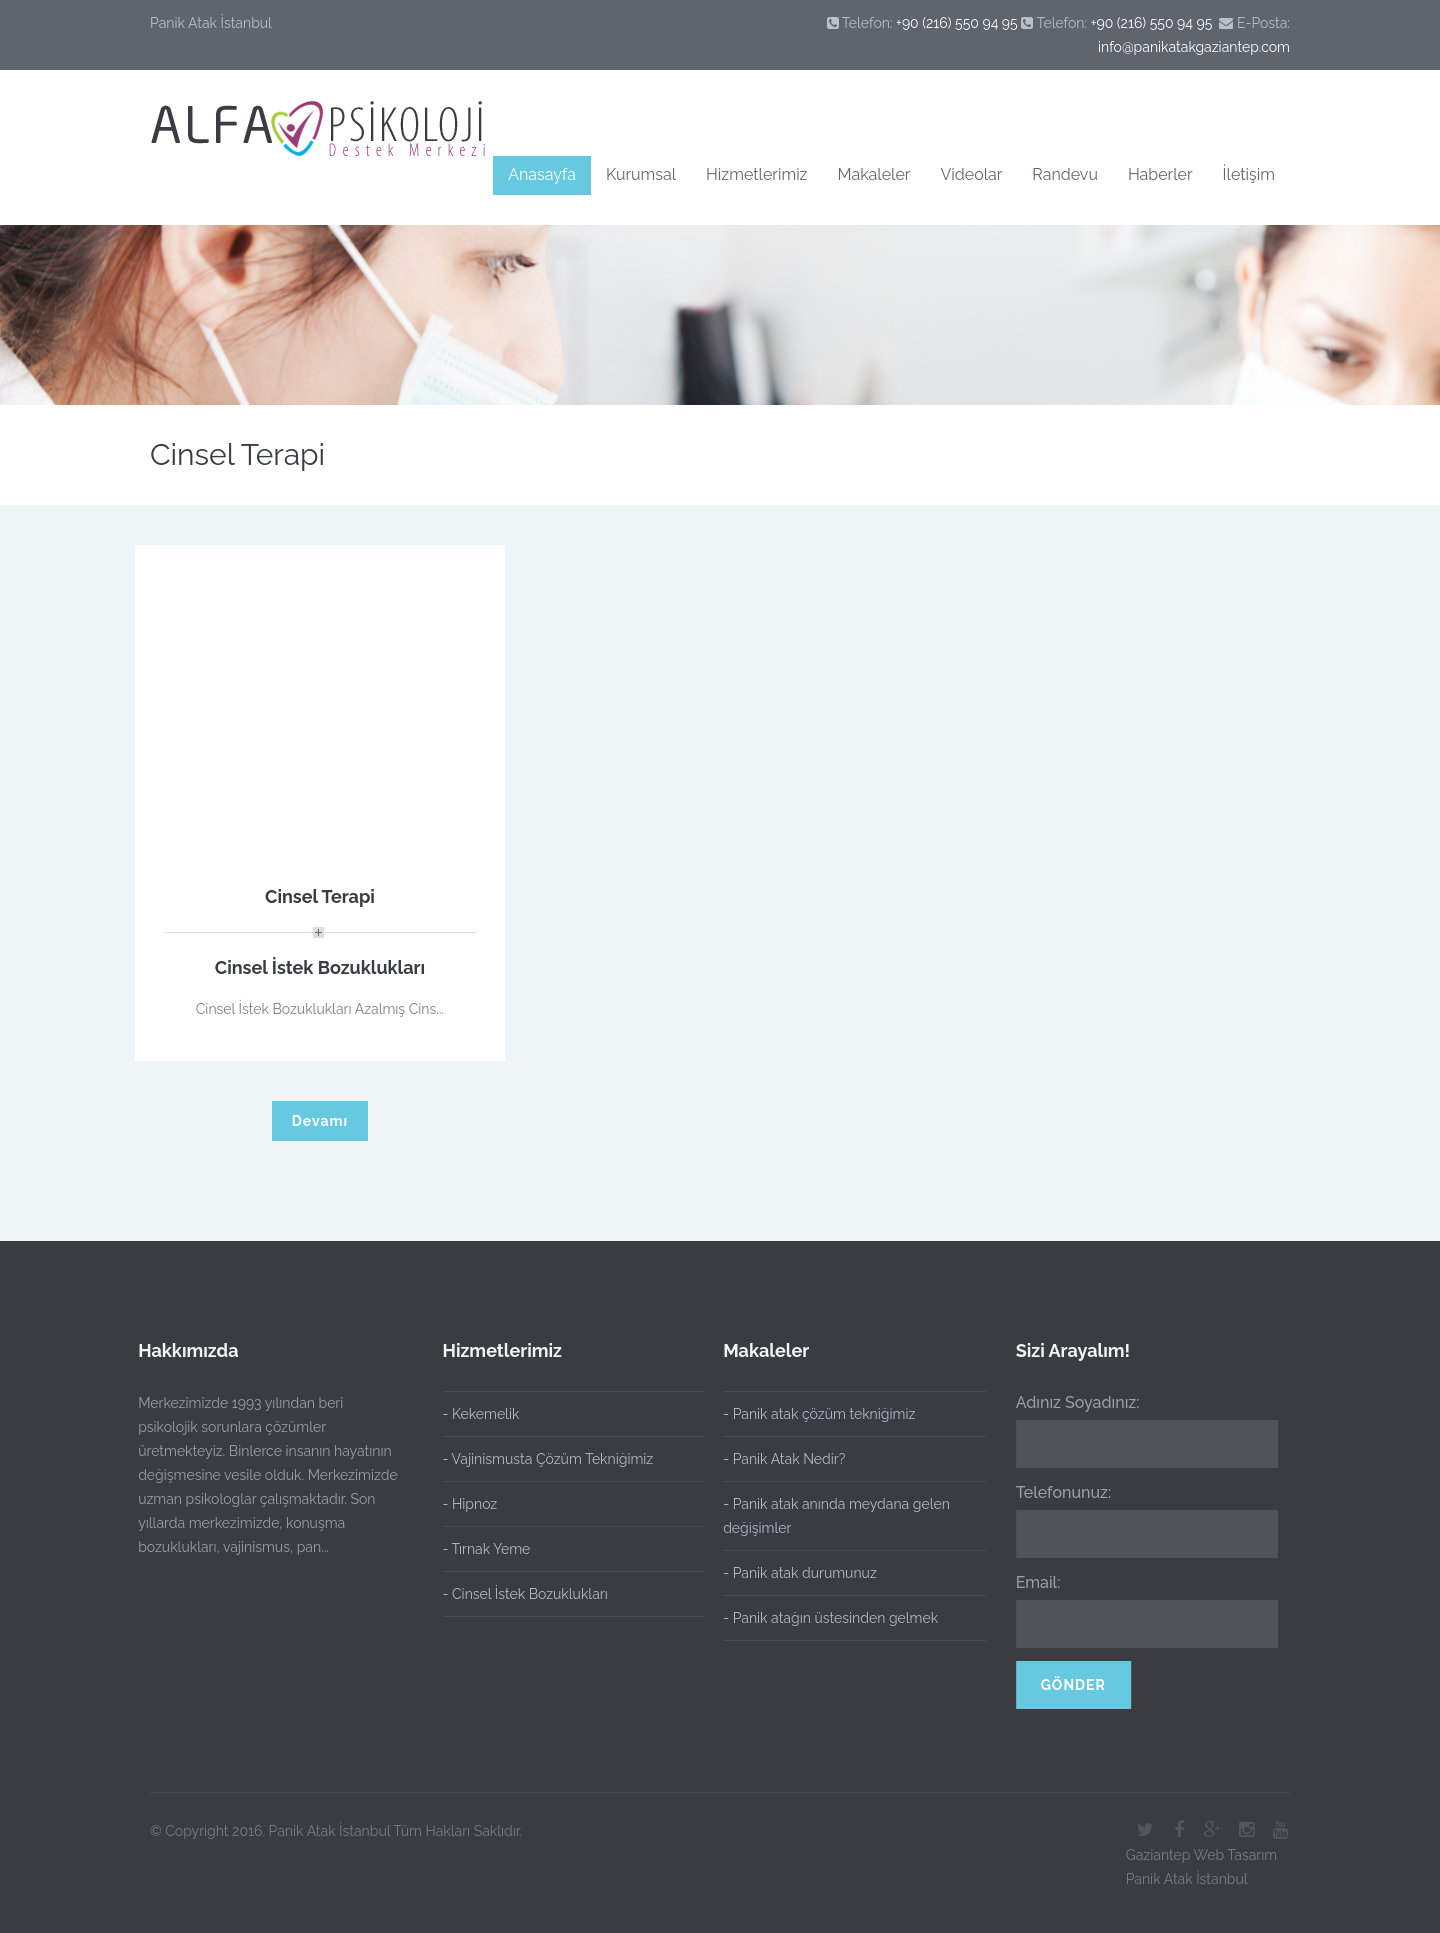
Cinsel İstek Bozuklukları (320, 967)
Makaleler (874, 174)
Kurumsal (641, 174)
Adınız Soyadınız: (1071, 1402)
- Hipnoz (470, 1504)
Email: (1031, 1582)
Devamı (320, 1121)
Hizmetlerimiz (756, 174)
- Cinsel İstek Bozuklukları (525, 1594)
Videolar (971, 174)
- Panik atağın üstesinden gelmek (824, 1618)
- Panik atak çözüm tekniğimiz (813, 1414)
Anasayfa (542, 174)
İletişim (1249, 174)
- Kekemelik (481, 1414)
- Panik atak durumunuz (794, 1573)
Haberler (1160, 174)
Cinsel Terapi (320, 896)
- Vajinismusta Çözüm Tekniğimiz (548, 1459)
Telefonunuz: (1057, 1492)
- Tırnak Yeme (487, 1549)
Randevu (1065, 174)
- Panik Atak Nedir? (778, 1459)
